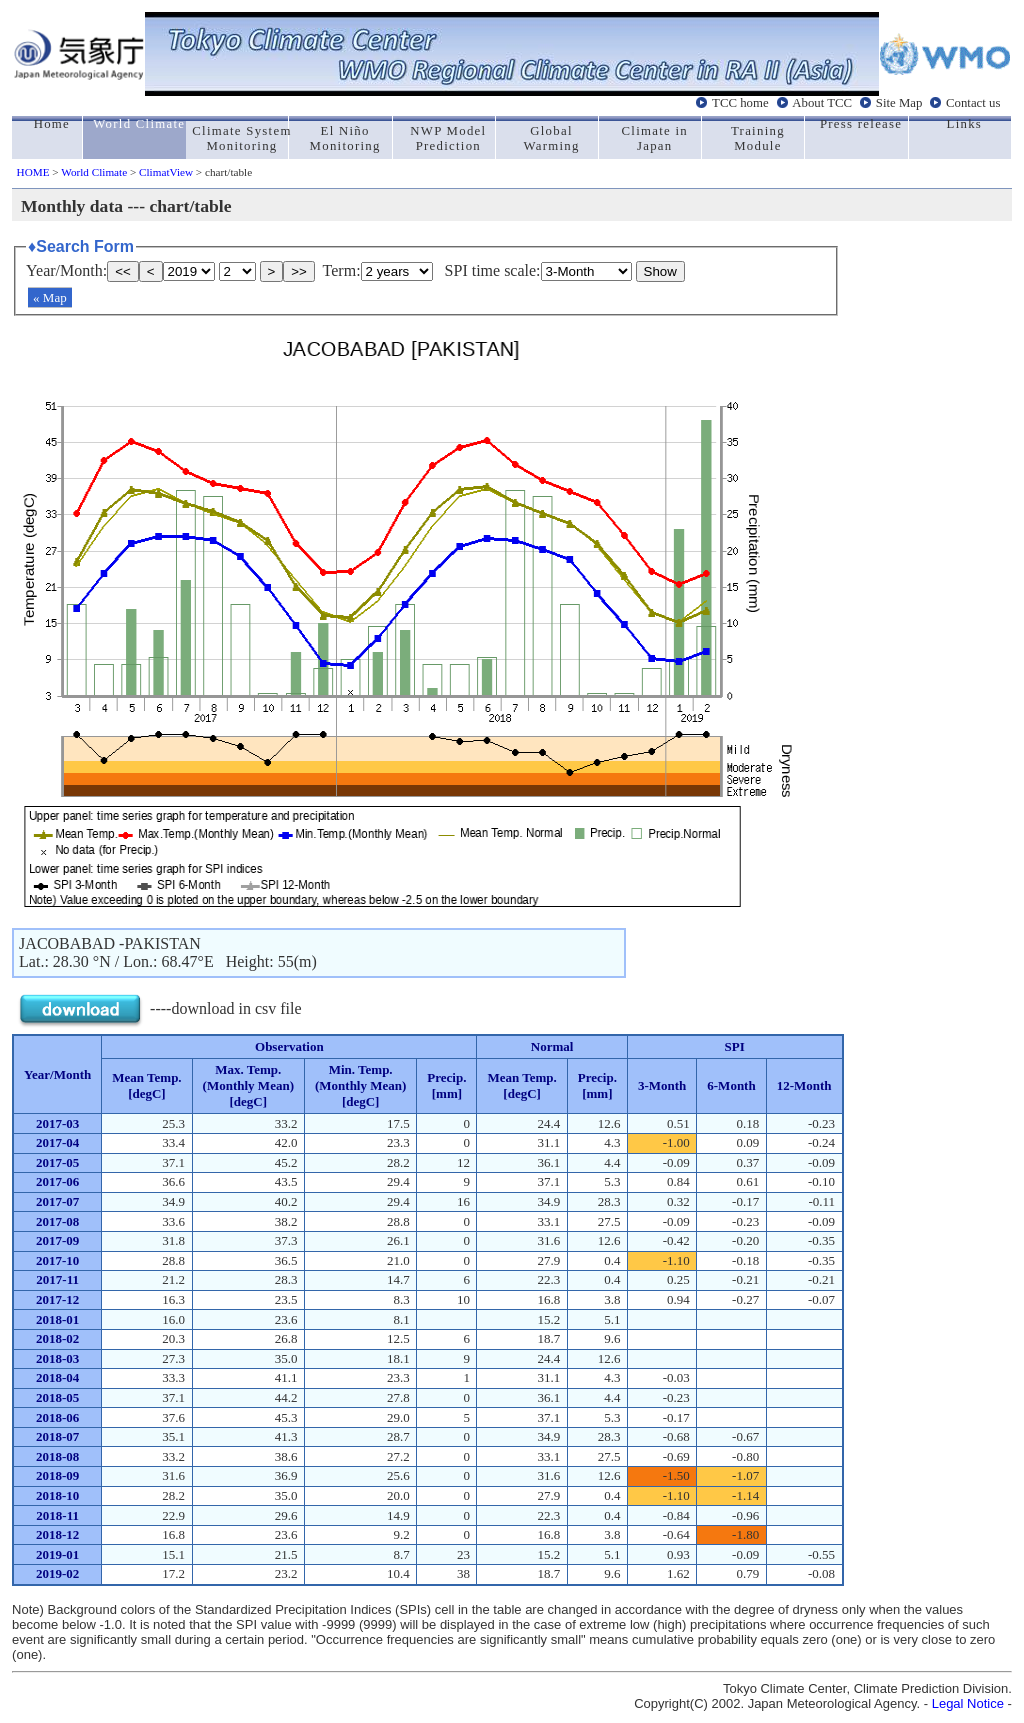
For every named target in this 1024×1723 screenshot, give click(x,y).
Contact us (973, 103)
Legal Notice (968, 1703)
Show (660, 271)
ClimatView (166, 172)
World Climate (94, 172)
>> (299, 271)
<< (123, 271)
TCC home (740, 103)
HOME (33, 172)
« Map (50, 297)
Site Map (899, 103)
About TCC (822, 103)
